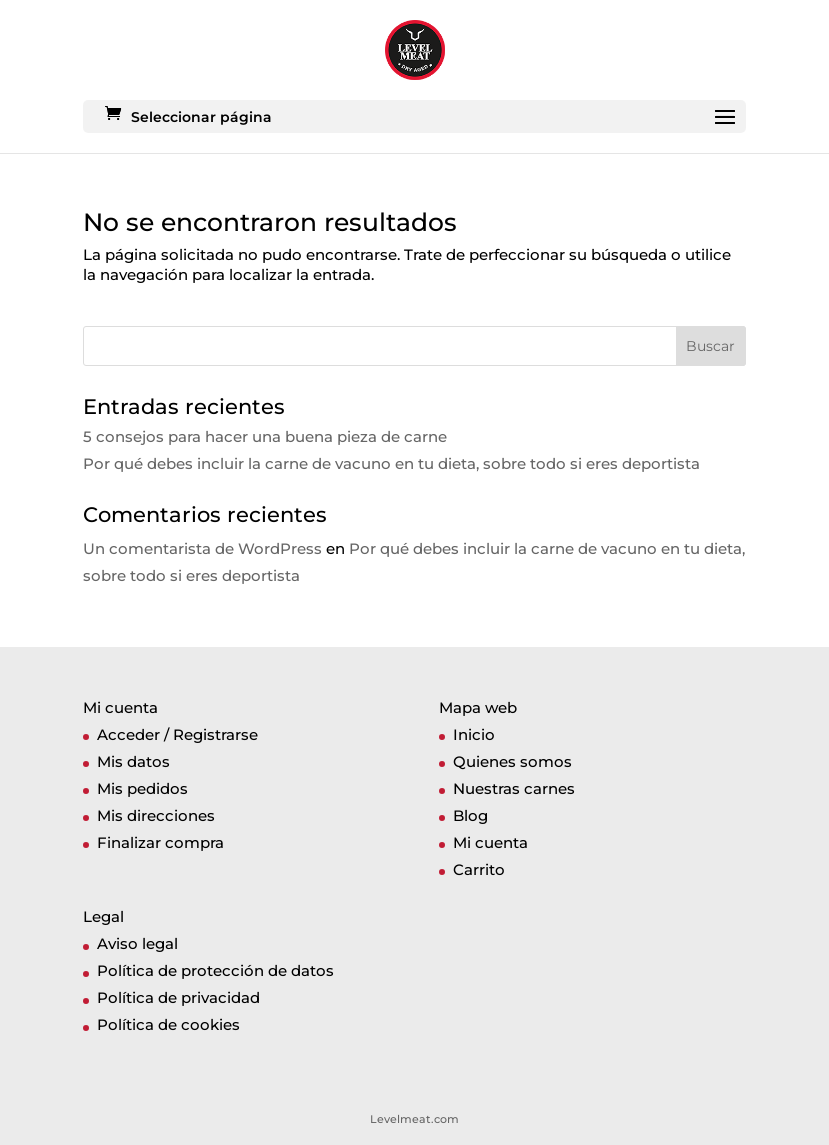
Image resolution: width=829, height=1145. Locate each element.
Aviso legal (137, 943)
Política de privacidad (178, 997)
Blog (470, 815)
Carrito (479, 869)
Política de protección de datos (215, 970)
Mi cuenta (490, 842)
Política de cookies (168, 1024)
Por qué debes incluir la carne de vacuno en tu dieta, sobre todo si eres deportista (391, 463)
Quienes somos (512, 761)
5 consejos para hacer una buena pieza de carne (265, 436)
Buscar (710, 346)
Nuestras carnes (514, 788)
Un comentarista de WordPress (202, 548)
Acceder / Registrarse (177, 734)
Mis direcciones (156, 815)
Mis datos (133, 761)
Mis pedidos (142, 788)
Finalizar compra (160, 842)
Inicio (474, 734)
